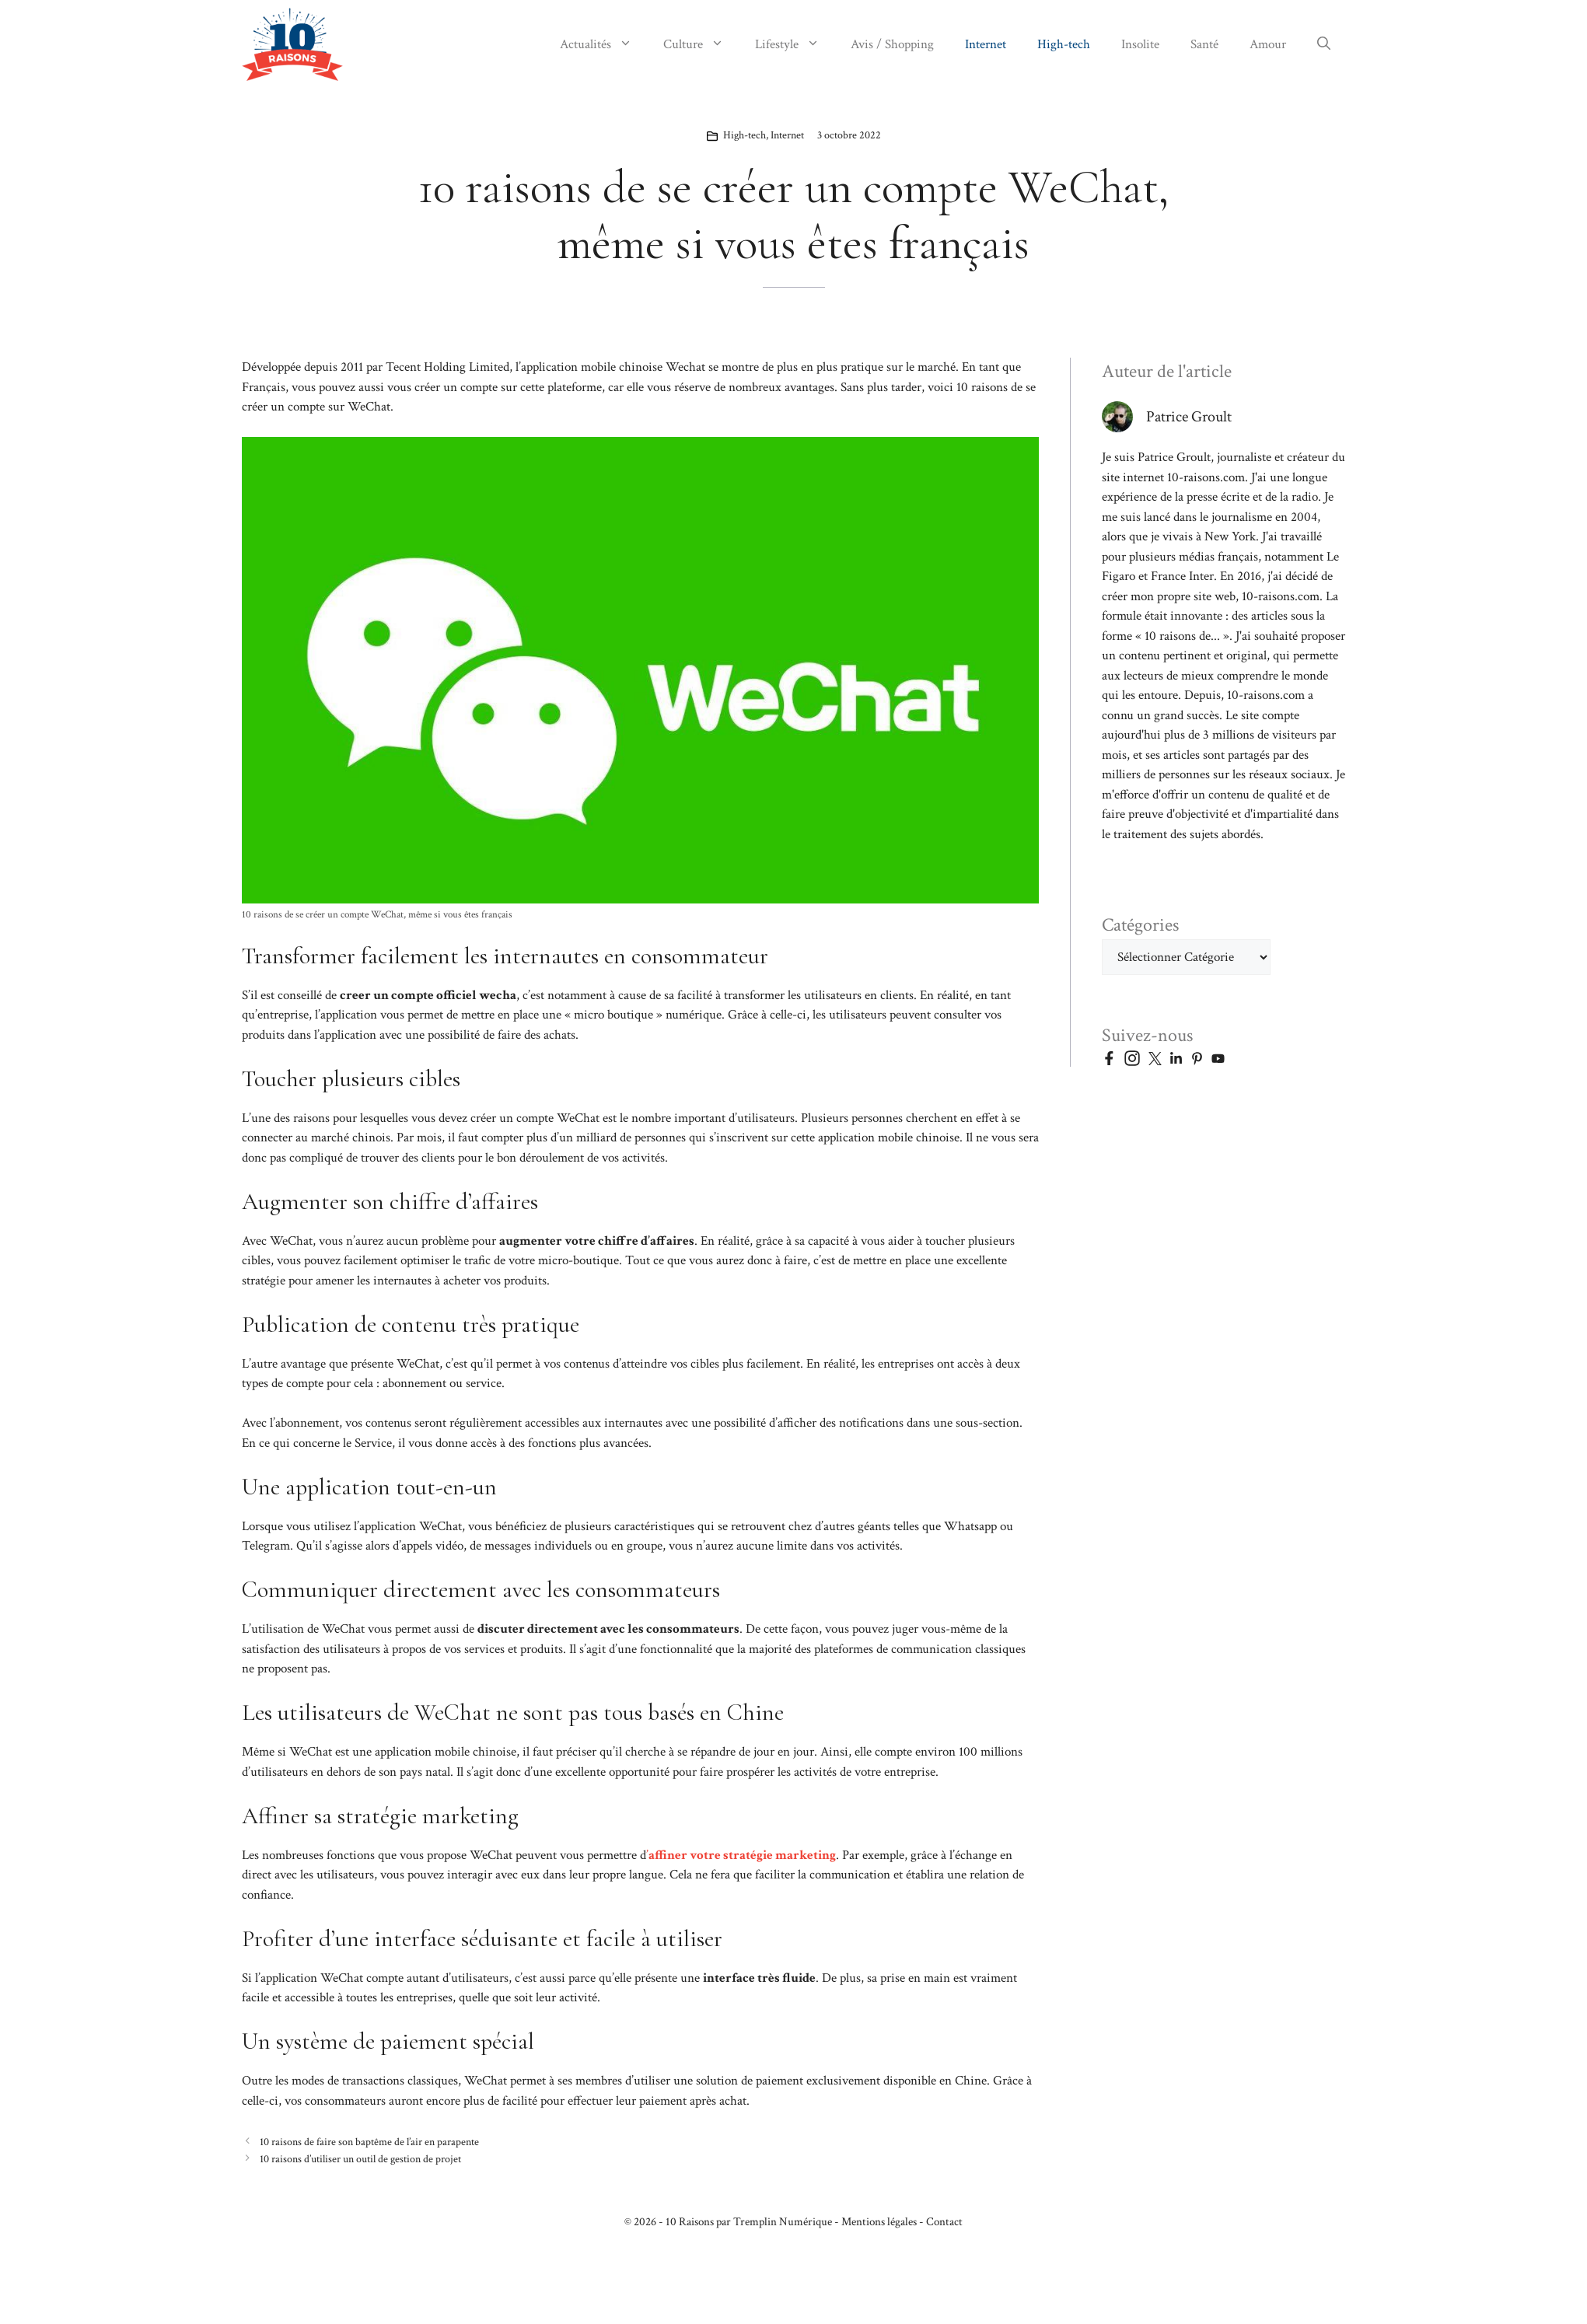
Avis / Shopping (892, 44)
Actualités (604, 44)
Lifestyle (795, 44)
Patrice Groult (1189, 417)
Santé (1204, 44)
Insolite (1140, 44)
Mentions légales (879, 2221)
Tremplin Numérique (782, 2221)
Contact (944, 2221)
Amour (1268, 44)
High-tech (1063, 44)
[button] (1324, 44)
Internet (985, 44)
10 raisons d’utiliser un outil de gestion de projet (360, 2158)
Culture (701, 44)
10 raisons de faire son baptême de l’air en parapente (369, 2141)
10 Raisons (690, 2221)
